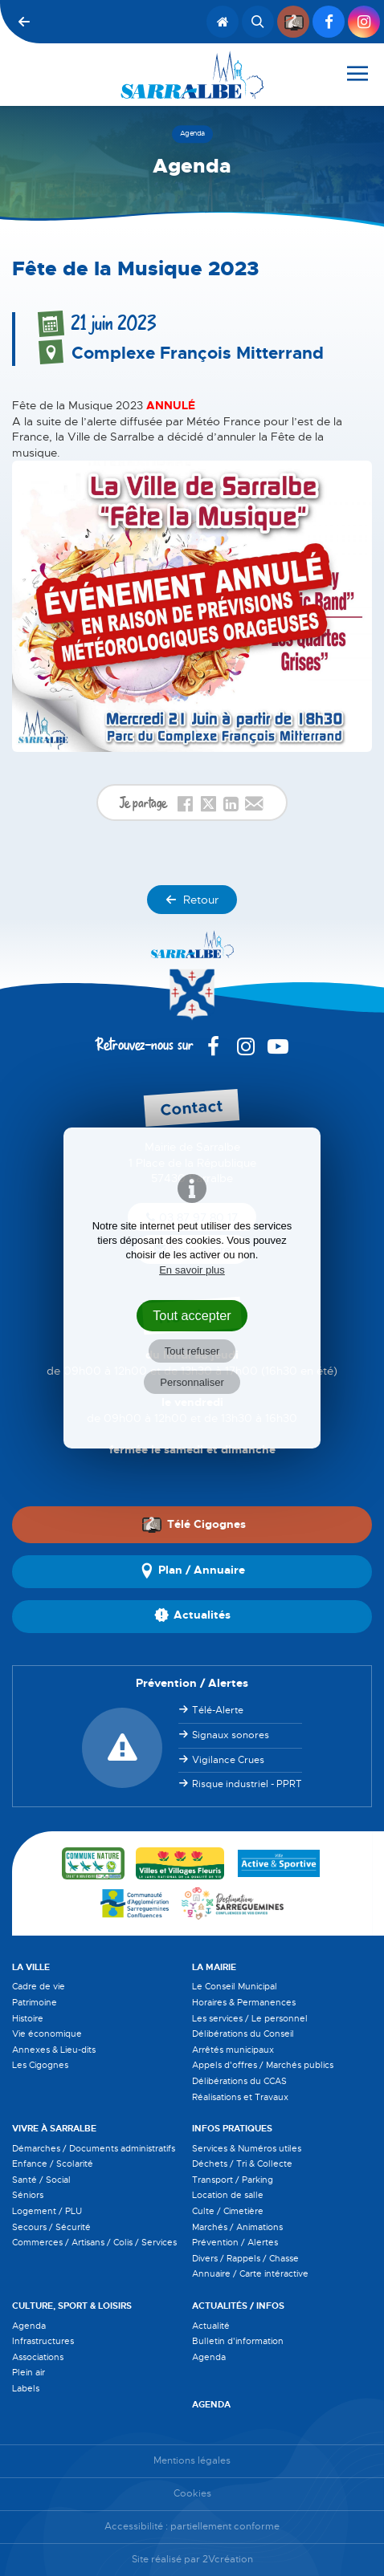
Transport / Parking (232, 2179)
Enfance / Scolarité (52, 2163)
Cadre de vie (38, 1986)
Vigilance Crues (228, 1759)
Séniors (27, 2194)
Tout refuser (192, 1351)
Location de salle (227, 2194)
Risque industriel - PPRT (247, 1784)
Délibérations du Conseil (243, 2033)
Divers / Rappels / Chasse (245, 2258)
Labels (25, 2388)
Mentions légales (192, 2461)
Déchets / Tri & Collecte (242, 2163)
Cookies (192, 2494)
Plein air (28, 2372)
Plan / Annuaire (192, 1571)
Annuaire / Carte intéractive (250, 2273)
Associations (37, 2357)
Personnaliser (192, 1382)
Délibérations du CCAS (239, 2080)
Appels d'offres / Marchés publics (262, 2064)
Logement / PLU (47, 2210)
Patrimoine (34, 2002)
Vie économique (47, 2033)
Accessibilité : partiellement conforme (192, 2527)
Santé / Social (41, 2179)
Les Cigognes (40, 2064)
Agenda (29, 2325)
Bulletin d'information (238, 2340)
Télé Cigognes (193, 1524)
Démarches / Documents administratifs (93, 2148)
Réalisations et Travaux (240, 2097)
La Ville (31, 1967)
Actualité (211, 2325)
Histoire (27, 2018)
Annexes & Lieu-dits (54, 2049)
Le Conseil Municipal (234, 1986)
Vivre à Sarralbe (54, 2128)
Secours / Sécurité (51, 2227)
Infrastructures (43, 2340)
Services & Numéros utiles (246, 2148)
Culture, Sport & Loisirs (72, 2305)
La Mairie (214, 1967)
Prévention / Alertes (235, 2242)
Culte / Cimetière (227, 2210)
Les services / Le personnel (250, 2018)
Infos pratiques (232, 2128)
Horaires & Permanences (244, 2002)
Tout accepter (192, 1315)
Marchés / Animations (237, 2227)
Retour (192, 899)
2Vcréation (227, 2560)
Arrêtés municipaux (233, 2049)
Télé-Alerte (217, 1710)
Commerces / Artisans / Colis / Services (94, 2242)
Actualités (192, 1616)
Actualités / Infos (238, 2305)
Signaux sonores (230, 1735)
